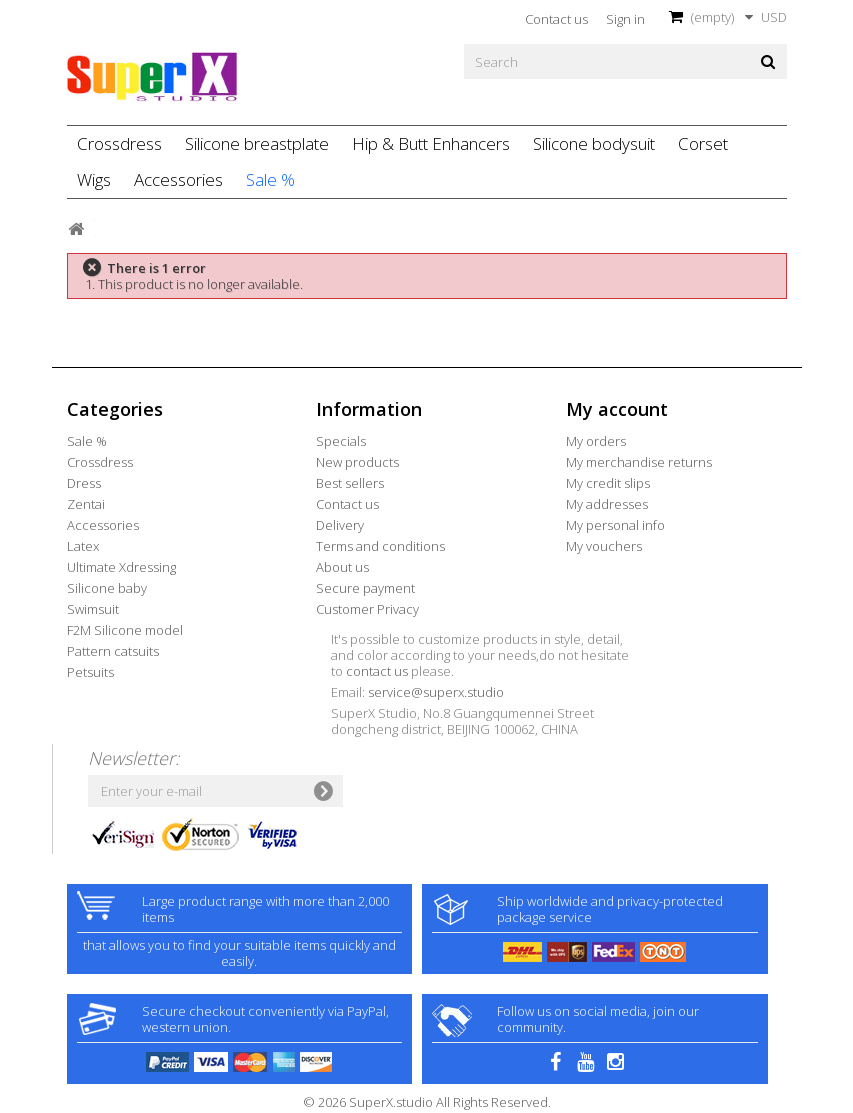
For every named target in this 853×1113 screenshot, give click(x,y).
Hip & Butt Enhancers (431, 143)
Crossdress (119, 143)
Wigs (94, 179)
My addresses (607, 504)
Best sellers (350, 483)
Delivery (340, 525)
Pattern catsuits (113, 651)
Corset (703, 143)
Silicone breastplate (257, 143)
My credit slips (608, 483)
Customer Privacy (367, 609)
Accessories (178, 179)
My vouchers (604, 546)
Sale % (270, 179)
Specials (341, 441)
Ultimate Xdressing (121, 567)
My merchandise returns (639, 462)
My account (617, 409)
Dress (84, 483)
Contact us (556, 19)
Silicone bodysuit (594, 143)
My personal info (615, 525)
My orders (596, 441)
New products (357, 462)
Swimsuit (93, 609)
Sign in (625, 19)
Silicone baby (107, 588)
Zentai (86, 504)
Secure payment (365, 588)
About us (342, 567)
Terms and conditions (380, 546)
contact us (377, 671)
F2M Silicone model (125, 630)
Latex (83, 546)
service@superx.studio (436, 692)
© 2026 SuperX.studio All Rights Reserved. (427, 1102)
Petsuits (90, 672)
